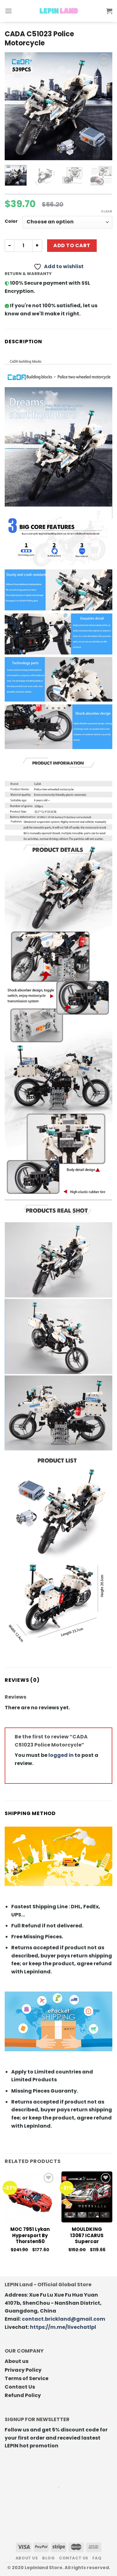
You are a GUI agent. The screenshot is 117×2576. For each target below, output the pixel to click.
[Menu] (8, 10)
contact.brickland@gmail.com (63, 2319)
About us (16, 2361)
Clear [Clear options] (106, 211)
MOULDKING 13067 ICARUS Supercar (87, 2235)
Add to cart (71, 245)
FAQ (96, 2558)
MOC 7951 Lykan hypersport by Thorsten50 (30, 2235)
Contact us (73, 2558)
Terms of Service (26, 2378)
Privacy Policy (23, 2370)
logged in (61, 1755)
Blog (48, 2558)
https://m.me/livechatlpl (63, 2327)
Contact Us (20, 2386)
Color (11, 221)
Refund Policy (23, 2395)
